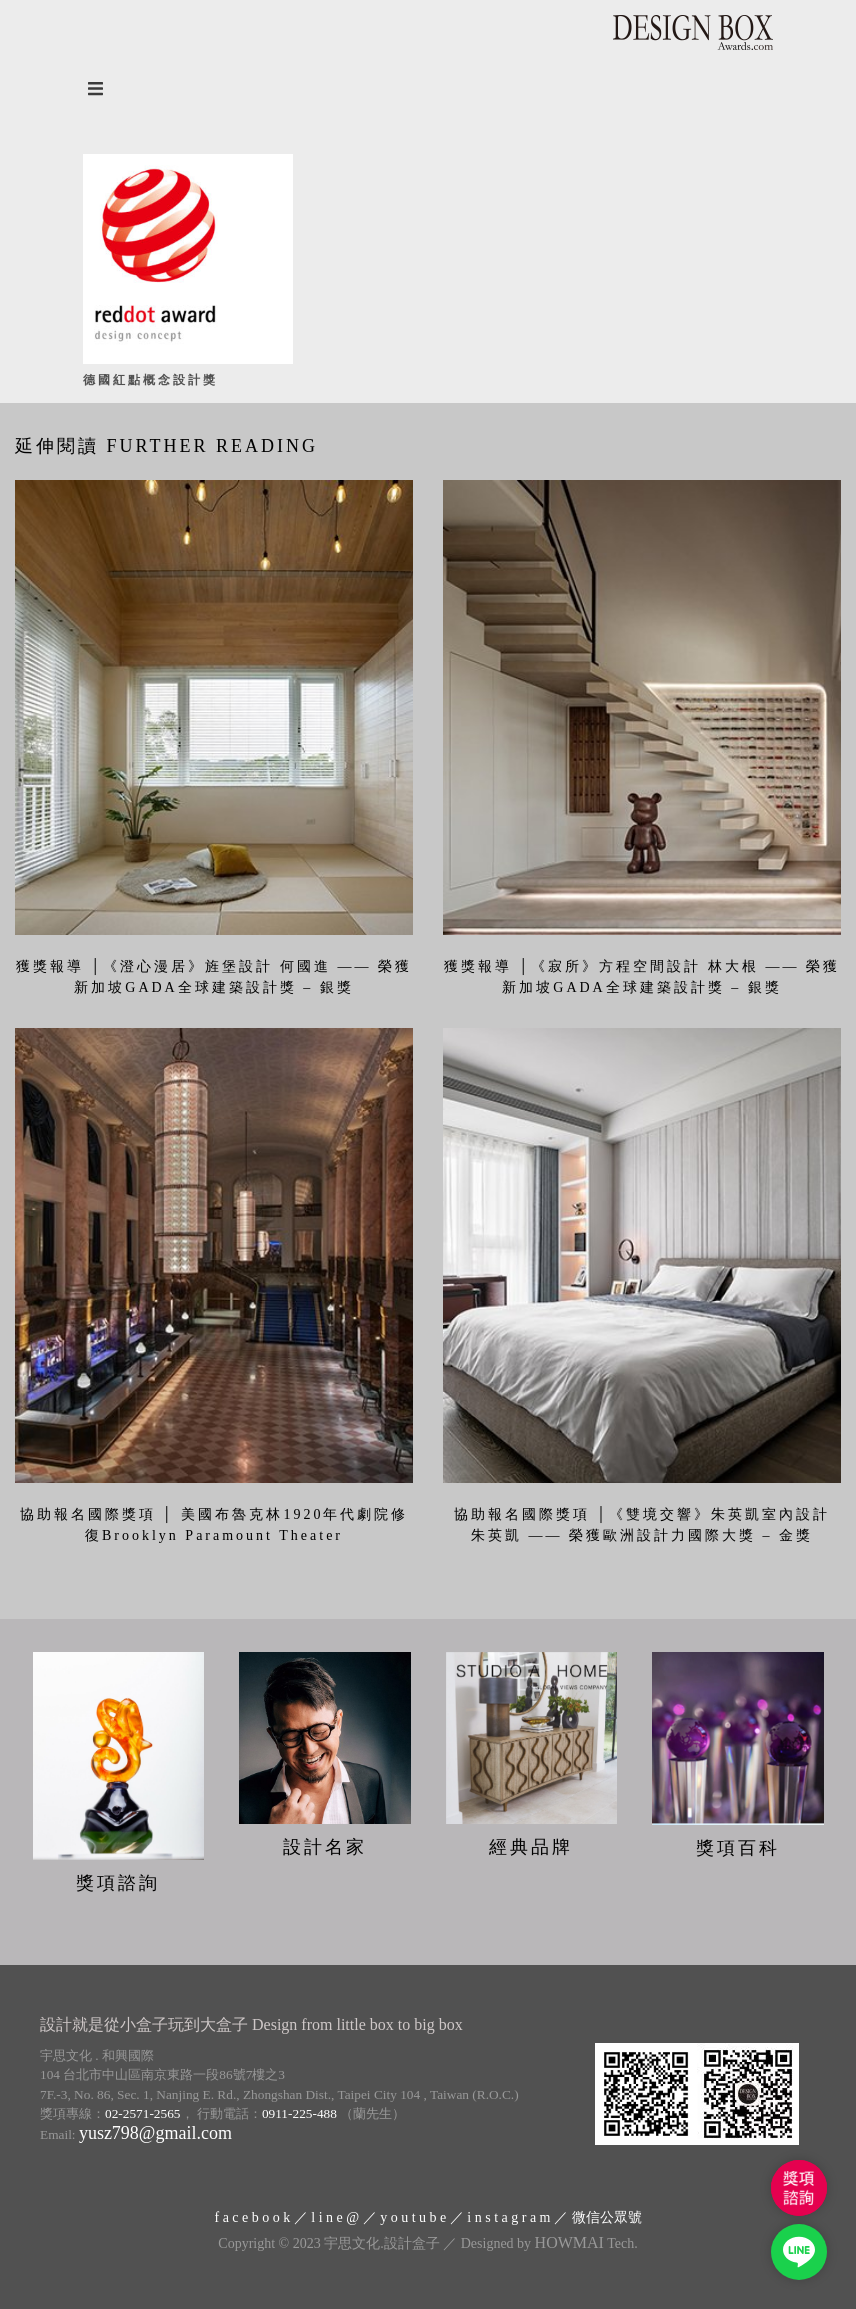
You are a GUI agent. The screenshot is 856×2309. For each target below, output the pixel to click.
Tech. (586, 2243)
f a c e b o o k (252, 2217)
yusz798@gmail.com (155, 2133)
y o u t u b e (413, 2217)
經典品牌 (531, 1847)
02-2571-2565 (143, 2113)
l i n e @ (335, 2217)
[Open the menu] (428, 88)
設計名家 (325, 1847)
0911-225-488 (299, 2113)
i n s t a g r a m (508, 2217)
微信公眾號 (607, 2217)
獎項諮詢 (118, 1883)
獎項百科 (738, 1848)
